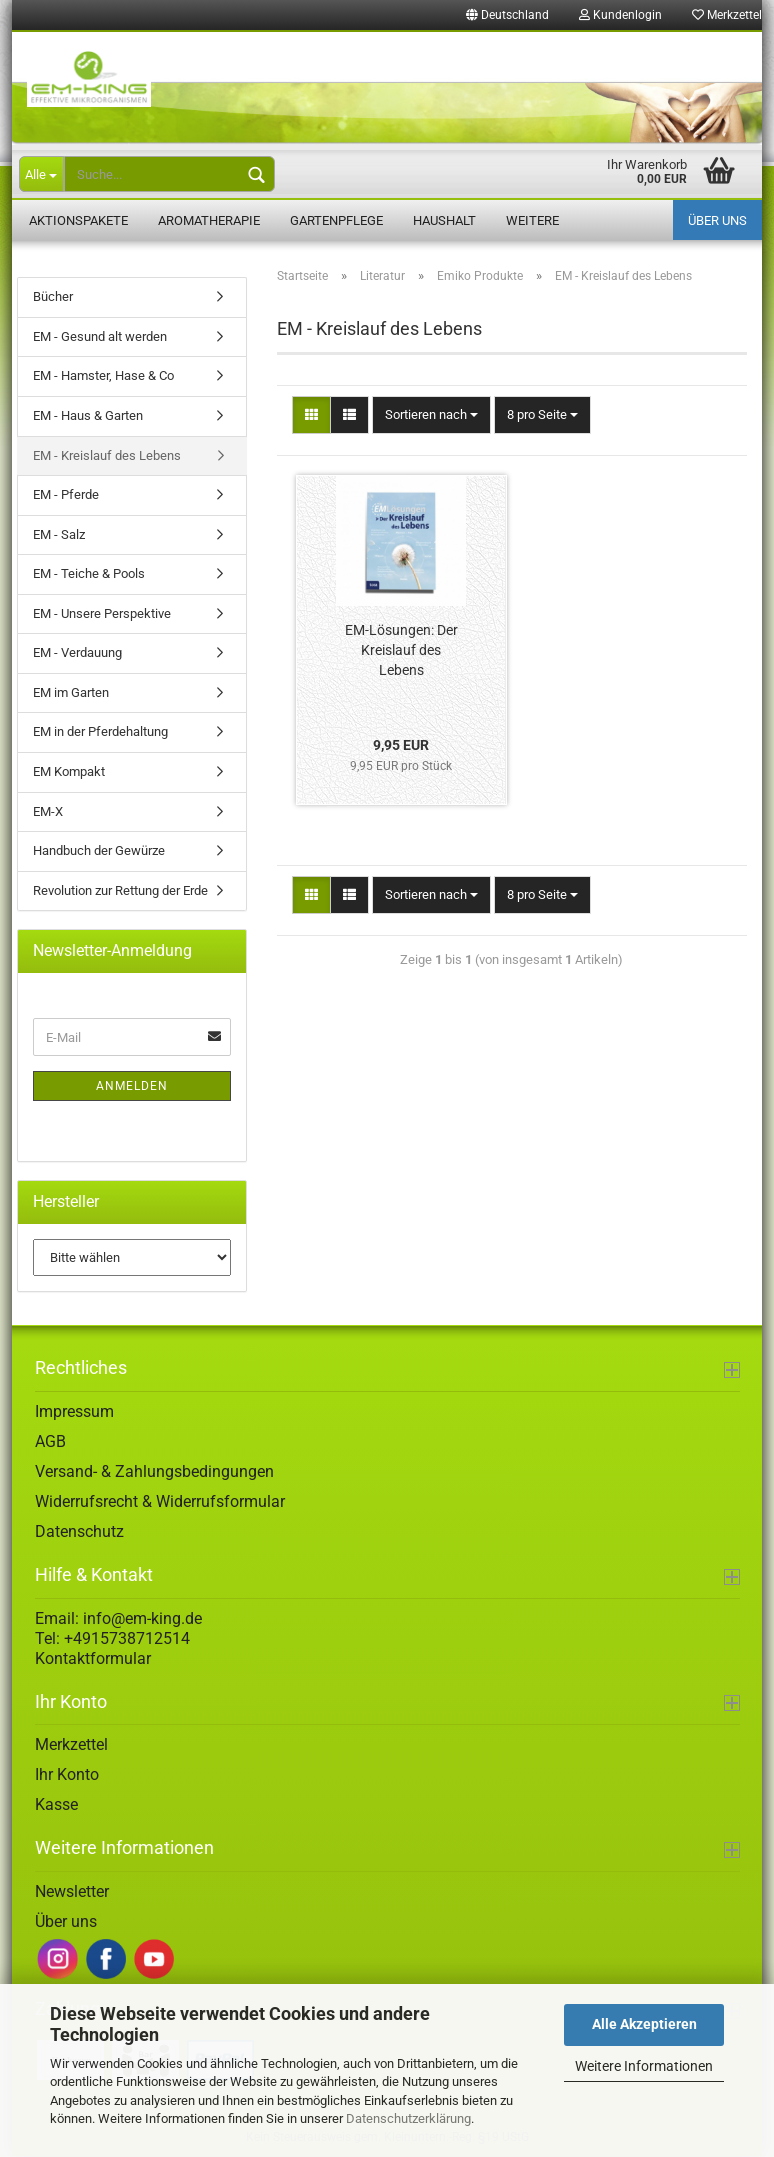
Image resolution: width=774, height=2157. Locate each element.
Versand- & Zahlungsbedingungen (154, 1471)
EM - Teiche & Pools (89, 574)
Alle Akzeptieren (644, 2024)
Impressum (74, 1411)
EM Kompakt (69, 772)
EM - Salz (59, 534)
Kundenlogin (620, 15)
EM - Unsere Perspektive (102, 614)
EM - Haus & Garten (88, 416)
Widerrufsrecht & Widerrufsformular (160, 1501)
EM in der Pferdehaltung (100, 732)
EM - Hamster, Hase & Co (103, 376)
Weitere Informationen (644, 2066)
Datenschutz (79, 1531)
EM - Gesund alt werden (100, 337)
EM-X (48, 811)
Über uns (717, 220)
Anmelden (132, 1087)
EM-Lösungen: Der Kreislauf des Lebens (401, 650)
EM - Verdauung (77, 653)
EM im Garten (71, 693)
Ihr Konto (67, 1775)
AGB (50, 1441)
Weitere (532, 220)
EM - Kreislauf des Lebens (107, 455)
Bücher (53, 297)
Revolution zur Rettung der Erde (120, 890)
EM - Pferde (66, 495)
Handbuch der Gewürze (99, 851)
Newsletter (72, 1892)
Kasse (56, 1805)
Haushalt (444, 220)
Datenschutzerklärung (408, 2118)
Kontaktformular (93, 1658)
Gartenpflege (336, 220)
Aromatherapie (209, 220)
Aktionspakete (78, 220)
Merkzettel (71, 1745)
